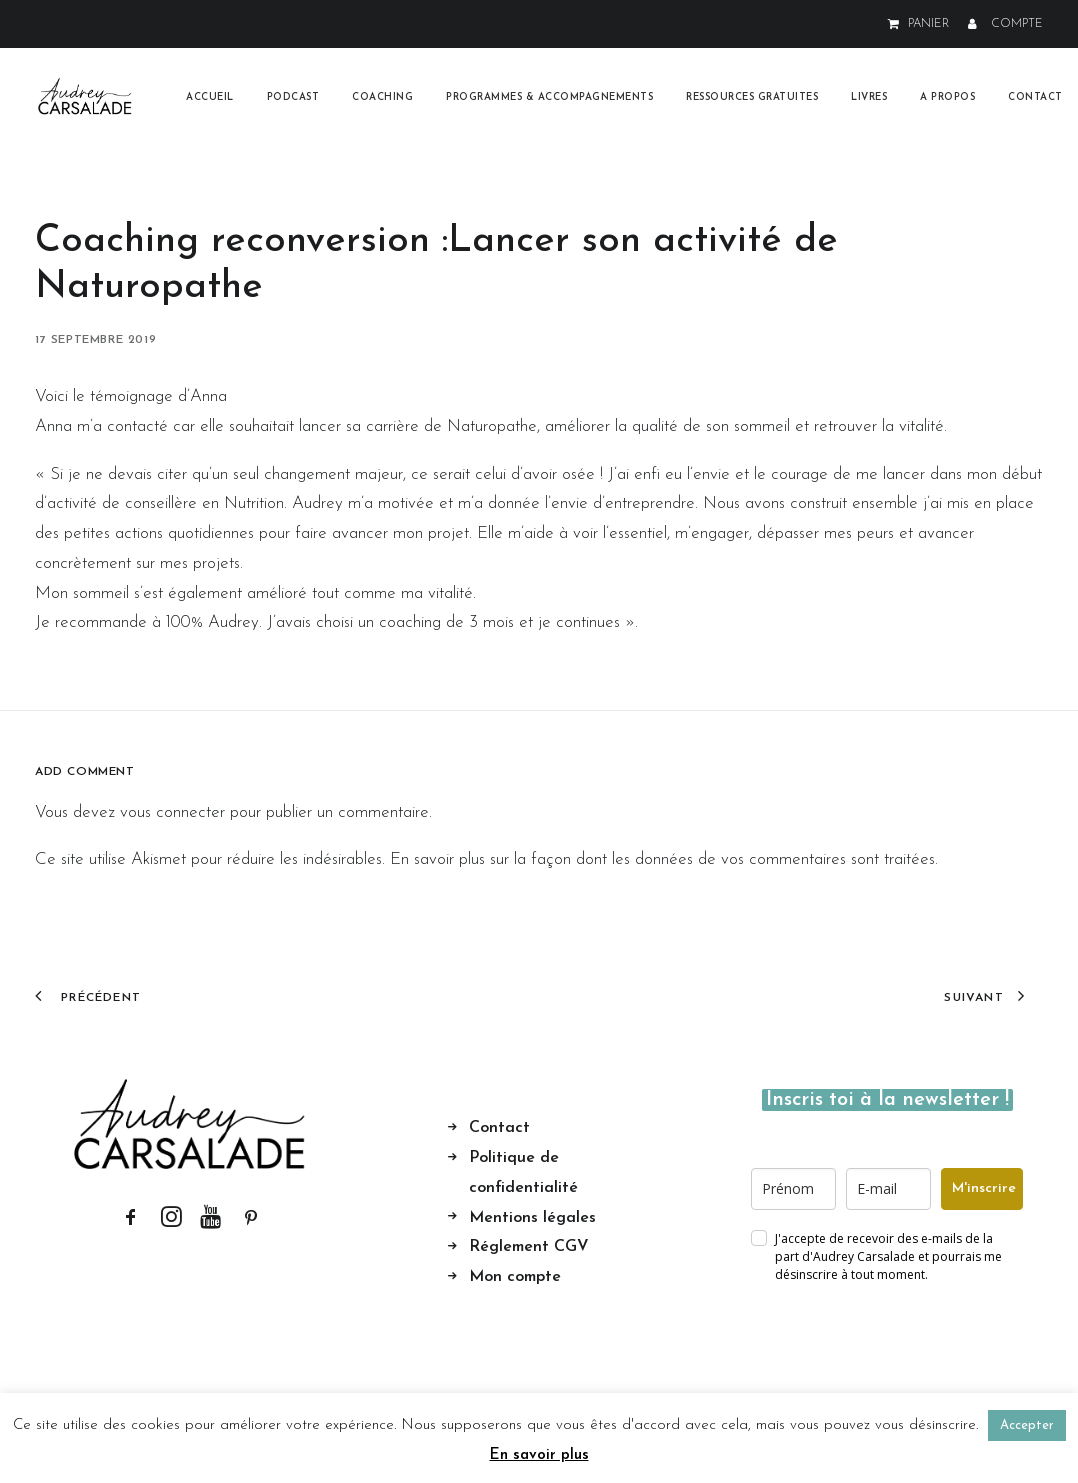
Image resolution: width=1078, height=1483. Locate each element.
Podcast (293, 97)
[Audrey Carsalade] (85, 97)
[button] (131, 1222)
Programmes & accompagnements (549, 97)
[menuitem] (922, 24)
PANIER (928, 24)
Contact (1035, 97)
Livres (869, 97)
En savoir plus (539, 1455)
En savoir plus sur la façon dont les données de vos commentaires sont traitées (662, 859)
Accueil (210, 97)
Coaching (382, 97)
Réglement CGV (529, 1247)
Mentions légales (532, 1217)
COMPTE (1017, 24)
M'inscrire (984, 1188)
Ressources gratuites (752, 97)
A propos (947, 97)
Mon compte (515, 1277)
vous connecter (172, 812)
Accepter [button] (1027, 1425)
